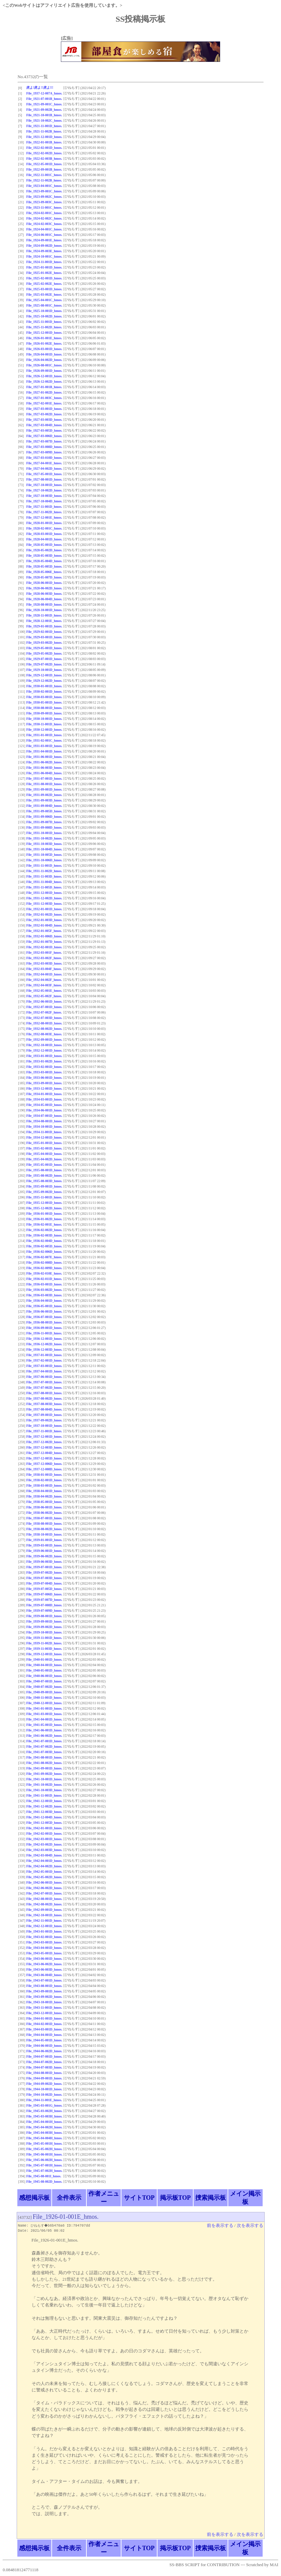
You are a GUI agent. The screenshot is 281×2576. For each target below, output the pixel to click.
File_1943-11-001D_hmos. (44, 2007)
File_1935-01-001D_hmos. (44, 1143)
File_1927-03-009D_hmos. (44, 452)
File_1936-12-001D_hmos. (44, 1339)
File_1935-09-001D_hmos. (44, 1186)
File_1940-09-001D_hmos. (44, 1692)
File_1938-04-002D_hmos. (44, 1496)
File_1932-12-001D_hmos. (44, 1050)
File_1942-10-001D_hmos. (44, 1915)
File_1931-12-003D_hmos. (44, 903)
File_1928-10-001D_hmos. (44, 610)
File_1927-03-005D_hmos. (44, 430)
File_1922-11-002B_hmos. (44, 180)
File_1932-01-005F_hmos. (44, 931)
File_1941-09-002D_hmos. (44, 1774)
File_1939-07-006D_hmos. (44, 1594)
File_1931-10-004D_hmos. (44, 849)
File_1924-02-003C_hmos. (44, 224)
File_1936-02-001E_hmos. (44, 1224)
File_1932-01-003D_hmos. (44, 920)
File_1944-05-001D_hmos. (44, 2040)
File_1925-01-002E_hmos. (44, 273)
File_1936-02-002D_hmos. (44, 1230)
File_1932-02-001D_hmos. (44, 947)
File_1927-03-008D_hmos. (44, 447)
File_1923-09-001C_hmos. (44, 191)
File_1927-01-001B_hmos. (44, 387)
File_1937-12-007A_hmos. (44, 93)
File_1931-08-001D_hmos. (44, 784)
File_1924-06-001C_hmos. (44, 235)
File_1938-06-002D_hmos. (44, 1513)
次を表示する (250, 2225)
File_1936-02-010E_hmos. (44, 1273)
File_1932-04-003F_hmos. (44, 985)
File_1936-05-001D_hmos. (44, 1306)
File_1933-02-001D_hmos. (44, 1067)
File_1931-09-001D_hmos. (44, 789)
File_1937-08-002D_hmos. (44, 1398)
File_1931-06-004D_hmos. (44, 773)
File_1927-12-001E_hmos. (44, 517)
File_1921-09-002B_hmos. (44, 109)
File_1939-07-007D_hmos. (44, 1600)
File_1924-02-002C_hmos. (44, 218)
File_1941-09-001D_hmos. (44, 1768)
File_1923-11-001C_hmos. (44, 207)
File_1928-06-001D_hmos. (44, 583)
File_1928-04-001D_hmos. (44, 539)
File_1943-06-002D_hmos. (44, 1964)
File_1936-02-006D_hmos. (44, 1252)
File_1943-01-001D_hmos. (44, 1931)
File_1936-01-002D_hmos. (44, 1219)
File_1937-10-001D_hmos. (44, 1426)
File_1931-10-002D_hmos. (44, 838)
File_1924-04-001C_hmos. (44, 229)
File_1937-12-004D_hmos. (44, 1453)
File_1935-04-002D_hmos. (44, 1159)
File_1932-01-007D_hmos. (44, 942)
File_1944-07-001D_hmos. (44, 2056)
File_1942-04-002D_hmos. (44, 1866)
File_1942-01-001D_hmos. (44, 1828)
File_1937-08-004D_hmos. (44, 1409)
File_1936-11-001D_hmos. (44, 1333)
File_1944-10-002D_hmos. (44, 2094)
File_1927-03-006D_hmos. (44, 436)
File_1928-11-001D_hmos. (44, 615)
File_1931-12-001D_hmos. (44, 893)
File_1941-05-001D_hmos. (44, 1725)
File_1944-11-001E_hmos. (44, 2100)
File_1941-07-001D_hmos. (44, 1741)
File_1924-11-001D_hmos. (44, 262)
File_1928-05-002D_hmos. (44, 550)
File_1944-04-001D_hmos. (44, 2035)
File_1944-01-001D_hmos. (44, 2018)
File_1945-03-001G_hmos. (44, 2105)
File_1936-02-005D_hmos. (44, 1246)
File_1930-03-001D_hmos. (44, 697)
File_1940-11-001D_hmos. (44, 1697)
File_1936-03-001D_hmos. (44, 1284)
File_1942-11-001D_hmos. (44, 1920)
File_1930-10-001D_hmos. (44, 719)
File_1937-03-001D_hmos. (44, 1366)
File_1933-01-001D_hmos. (44, 1056)
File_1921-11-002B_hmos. (44, 131)
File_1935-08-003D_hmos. (44, 1181)
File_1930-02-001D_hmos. (44, 691)
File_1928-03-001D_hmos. (44, 534)
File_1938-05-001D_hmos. (44, 1502)
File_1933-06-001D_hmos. (44, 1077)
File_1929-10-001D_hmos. (44, 670)
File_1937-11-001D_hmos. (44, 1431)
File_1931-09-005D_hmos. (44, 811)
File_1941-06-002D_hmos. (44, 1735)
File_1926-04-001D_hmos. (44, 354)
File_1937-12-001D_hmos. (44, 1436)
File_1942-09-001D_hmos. (44, 1910)
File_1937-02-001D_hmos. (44, 1360)
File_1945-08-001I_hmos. (43, 2176)
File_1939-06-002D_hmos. (44, 1556)
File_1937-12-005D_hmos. (44, 1458)
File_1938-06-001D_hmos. (44, 1507)
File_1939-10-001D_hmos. (44, 1632)
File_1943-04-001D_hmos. (44, 1948)
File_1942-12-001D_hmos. (44, 1926)
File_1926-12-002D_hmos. (44, 381)
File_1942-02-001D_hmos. (44, 1833)
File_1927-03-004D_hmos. (44, 425)
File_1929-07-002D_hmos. (44, 664)
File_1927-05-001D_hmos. (44, 474)
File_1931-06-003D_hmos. (44, 768)
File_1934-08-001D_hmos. (44, 1121)
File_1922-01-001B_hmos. (44, 142)
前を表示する (220, 2225)
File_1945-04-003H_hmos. (44, 2132)
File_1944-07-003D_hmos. (44, 2067)
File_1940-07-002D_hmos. (44, 1687)
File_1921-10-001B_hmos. (44, 115)
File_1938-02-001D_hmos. (44, 1480)
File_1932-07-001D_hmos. (44, 1007)
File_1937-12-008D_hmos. (44, 1469)
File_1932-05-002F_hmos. (44, 996)
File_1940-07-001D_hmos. (44, 1681)
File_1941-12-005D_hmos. (44, 1823)
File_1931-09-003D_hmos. (44, 800)
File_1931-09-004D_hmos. (44, 806)
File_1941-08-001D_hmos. (44, 1757)
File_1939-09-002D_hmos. (44, 1627)
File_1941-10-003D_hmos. (44, 1790)
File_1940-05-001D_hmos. (44, 1670)
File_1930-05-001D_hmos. (44, 702)
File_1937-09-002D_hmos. (44, 1420)
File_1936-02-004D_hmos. (44, 1241)
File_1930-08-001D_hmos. (44, 708)
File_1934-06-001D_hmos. (44, 1110)
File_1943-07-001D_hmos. (44, 1980)
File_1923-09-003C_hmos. (44, 202)
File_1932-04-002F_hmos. (44, 980)
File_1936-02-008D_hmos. (44, 1262)
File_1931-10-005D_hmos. (44, 855)
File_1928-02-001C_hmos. (44, 528)
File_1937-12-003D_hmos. (44, 1447)
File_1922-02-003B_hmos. (44, 158)
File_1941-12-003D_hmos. (44, 1812)
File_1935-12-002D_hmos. (44, 1208)
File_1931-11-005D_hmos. (44, 887)
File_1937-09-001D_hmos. (44, 1415)
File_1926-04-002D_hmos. (44, 360)
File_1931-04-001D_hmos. (44, 751)
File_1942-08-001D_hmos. (44, 1899)
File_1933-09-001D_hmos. (44, 1083)
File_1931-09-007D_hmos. (44, 822)
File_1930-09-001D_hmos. (44, 713)
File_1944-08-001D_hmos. (44, 2073)
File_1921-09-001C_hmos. (44, 104)
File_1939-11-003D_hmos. (44, 1648)
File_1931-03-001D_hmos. (44, 746)
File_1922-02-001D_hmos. (44, 148)
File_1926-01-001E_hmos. (44, 338)
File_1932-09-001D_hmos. (44, 1039)
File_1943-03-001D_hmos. (44, 1942)
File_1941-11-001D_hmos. (44, 1795)
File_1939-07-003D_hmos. (44, 1578)
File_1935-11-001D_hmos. (44, 1197)
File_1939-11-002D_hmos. (44, 1643)
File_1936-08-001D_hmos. (44, 1322)
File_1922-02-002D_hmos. (44, 153)
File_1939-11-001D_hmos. (44, 1638)
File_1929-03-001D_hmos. (44, 637)
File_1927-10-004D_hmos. (44, 501)
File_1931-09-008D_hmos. (44, 827)
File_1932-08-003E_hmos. (44, 1034)
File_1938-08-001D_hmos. (44, 1523)
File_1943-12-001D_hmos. (44, 2013)
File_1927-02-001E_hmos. (44, 403)
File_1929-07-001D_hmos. (44, 659)
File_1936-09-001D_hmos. (44, 1328)
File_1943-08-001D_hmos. (44, 1986)
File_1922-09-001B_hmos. (44, 169)
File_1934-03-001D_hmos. (44, 1099)
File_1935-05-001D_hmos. (44, 1164)
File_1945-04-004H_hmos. (44, 2138)
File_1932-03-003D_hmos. (44, 963)
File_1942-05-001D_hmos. (44, 1871)
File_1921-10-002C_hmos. (44, 120)
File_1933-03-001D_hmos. (44, 1072)
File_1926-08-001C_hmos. (44, 365)
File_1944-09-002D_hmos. (44, 2084)
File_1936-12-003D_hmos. (44, 1349)
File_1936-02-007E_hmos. (44, 1257)
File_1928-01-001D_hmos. (44, 523)
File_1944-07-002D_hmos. (44, 2062)
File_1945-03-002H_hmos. (44, 2111)
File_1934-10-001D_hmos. (44, 1126)
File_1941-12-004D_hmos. (44, 1817)
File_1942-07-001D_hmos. (44, 1893)
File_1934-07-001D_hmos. (44, 1116)
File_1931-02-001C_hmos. (44, 740)
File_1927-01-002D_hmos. (44, 392)
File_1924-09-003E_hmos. (44, 251)
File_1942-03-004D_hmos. (44, 1855)
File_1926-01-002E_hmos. (44, 343)
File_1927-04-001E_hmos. (44, 463)
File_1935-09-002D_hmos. (44, 1192)
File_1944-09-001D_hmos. (44, 2078)
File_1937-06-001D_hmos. (44, 1377)
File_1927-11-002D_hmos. (44, 512)
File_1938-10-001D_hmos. (44, 1534)
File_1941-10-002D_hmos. (44, 1784)
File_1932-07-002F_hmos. (44, 1012)
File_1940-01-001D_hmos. (44, 1659)
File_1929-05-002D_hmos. (44, 653)
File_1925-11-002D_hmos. (44, 327)
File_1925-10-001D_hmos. (44, 311)
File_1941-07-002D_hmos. (44, 1746)
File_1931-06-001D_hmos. (44, 757)
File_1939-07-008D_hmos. (44, 1605)
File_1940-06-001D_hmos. (44, 1676)
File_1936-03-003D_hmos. (44, 1295)
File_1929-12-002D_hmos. (44, 680)
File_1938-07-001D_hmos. (44, 1518)
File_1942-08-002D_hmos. (44, 1904)
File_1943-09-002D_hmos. (44, 1997)
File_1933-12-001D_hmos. (44, 1088)
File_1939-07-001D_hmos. (44, 1567)
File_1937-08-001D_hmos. (44, 1393)
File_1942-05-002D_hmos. (44, 1877)
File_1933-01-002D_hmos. (44, 1061)
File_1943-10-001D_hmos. (44, 2002)
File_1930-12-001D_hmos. (44, 729)
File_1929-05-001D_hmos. (44, 648)
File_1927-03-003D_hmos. (44, 419)
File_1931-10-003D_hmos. (44, 844)
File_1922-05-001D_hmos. (44, 164)
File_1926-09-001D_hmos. (44, 371)
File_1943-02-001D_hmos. (44, 1937)
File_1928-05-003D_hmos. (44, 555)
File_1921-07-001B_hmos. (44, 99)
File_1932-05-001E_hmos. (44, 990)
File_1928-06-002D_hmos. (44, 588)
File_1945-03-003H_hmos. (44, 2116)
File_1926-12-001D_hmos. (44, 376)
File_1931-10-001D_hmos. (44, 833)
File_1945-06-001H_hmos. (44, 2154)
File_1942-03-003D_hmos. (44, 1850)
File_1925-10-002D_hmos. (44, 316)
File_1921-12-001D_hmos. (44, 137)
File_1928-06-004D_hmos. (44, 599)
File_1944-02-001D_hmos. (44, 2024)
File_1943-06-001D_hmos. (44, 1958)
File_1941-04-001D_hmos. (44, 1719)
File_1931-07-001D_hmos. (44, 778)
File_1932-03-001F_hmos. (44, 952)
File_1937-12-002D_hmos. (44, 1442)
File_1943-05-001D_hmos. (44, 1953)
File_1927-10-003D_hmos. (44, 496)
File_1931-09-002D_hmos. (44, 795)
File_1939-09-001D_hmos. (44, 1621)
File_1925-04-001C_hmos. (44, 300)
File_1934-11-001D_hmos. (44, 1132)
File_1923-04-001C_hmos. (44, 186)
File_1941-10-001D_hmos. (44, 1779)
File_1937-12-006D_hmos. (44, 1464)
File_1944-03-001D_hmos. (44, 2029)
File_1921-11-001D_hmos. (44, 126)
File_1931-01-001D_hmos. (44, 735)
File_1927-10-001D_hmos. (44, 485)
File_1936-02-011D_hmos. (44, 1279)
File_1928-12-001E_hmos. (44, 621)
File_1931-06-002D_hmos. (44, 762)
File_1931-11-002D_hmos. (44, 871)
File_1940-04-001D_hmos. (44, 1665)
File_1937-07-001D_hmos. (44, 1382)
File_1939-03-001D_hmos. (44, 1545)
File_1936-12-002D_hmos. (44, 1344)
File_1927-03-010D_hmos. (44, 458)
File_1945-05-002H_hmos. (44, 2149)
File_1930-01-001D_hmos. (44, 686)
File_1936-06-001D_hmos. (44, 1311)
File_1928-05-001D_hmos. (44, 545)
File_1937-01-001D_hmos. (44, 1355)
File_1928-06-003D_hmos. (44, 593)
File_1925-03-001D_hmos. (44, 289)
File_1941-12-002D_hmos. (44, 1806)
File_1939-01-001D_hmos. (44, 1540)
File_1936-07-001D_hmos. (44, 1317)
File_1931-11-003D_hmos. (44, 876)
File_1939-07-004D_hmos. (44, 1583)
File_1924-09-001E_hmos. (44, 240)
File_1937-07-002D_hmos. (44, 1387)
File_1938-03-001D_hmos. (44, 1485)
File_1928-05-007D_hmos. (44, 577)
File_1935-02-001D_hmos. (44, 1148)
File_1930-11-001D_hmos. (44, 724)
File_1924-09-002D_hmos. (44, 245)
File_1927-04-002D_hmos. (44, 468)
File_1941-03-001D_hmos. (44, 1714)
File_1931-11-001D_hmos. (44, 865)
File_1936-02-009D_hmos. (44, 1268)
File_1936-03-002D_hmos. (44, 1290)
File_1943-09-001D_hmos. (44, 1991)
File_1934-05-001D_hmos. (44, 1105)
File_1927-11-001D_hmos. (44, 506)
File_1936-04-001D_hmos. (44, 1300)
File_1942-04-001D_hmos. (44, 1861)
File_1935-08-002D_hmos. (44, 1175)
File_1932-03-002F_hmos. (44, 958)
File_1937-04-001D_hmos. (44, 1371)
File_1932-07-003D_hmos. (44, 1018)
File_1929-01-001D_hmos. (44, 626)
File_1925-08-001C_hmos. (44, 305)
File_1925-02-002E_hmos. (44, 284)
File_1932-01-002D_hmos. (44, 914)
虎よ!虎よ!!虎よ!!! (39, 87)
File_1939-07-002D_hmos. (44, 1572)
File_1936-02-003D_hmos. (44, 1235)
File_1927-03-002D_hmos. (44, 414)
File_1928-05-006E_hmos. (44, 572)
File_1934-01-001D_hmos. (44, 1094)
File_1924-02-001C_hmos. (44, 213)
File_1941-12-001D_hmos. (44, 1801)
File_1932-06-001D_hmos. (44, 1001)
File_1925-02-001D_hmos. (44, 278)
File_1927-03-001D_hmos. (44, 409)
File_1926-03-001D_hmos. (44, 349)
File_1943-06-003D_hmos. (44, 1969)
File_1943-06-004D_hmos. (44, 1975)
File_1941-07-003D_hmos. (44, 1752)
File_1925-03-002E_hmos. (44, 294)
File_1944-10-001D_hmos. (44, 2089)
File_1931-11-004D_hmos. (44, 882)
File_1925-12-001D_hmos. (44, 332)
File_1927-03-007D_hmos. (44, 441)
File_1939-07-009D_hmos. (44, 1610)
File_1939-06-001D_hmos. (44, 1551)
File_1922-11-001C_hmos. (44, 175)
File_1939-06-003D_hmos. (44, 1561)
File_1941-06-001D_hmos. (44, 1730)
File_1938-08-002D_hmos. (44, 1529)
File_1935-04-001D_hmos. (44, 1154)
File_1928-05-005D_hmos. (44, 566)
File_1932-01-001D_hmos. (44, 909)
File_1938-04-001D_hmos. (44, 1491)
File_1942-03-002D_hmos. (44, 1844)
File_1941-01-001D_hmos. (44, 1708)
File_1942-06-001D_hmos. (44, 1882)
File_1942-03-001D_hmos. (44, 1839)
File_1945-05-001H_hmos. (44, 2143)
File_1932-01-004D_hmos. (44, 925)
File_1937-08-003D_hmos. (44, 1404)
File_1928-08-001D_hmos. (44, 604)
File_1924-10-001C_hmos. (44, 256)
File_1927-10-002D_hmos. (44, 490)
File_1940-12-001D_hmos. (44, 1703)
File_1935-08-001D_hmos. (44, 1170)
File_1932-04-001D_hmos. (44, 974)
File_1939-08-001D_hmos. (44, 1616)
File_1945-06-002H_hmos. (44, 2160)
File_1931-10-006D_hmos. (44, 860)
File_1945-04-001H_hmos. (44, 2122)
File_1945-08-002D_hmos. (44, 2181)
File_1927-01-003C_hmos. (44, 398)
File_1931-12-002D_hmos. (44, 898)
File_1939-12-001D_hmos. (44, 1654)
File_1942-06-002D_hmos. (44, 1888)
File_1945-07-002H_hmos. (44, 2171)
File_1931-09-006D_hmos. (44, 816)
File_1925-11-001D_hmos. (44, 322)
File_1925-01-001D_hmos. (44, 267)
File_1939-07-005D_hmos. (44, 1589)
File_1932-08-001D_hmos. (44, 1023)
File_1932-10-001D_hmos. (44, 1045)
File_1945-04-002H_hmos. (44, 2127)
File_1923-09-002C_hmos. (44, 196)
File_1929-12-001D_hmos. (44, 675)
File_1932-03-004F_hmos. (44, 969)
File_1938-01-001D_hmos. (44, 1474)
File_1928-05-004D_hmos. (44, 561)
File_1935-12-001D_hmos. (44, 1203)
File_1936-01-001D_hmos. (44, 1213)
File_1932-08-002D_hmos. (44, 1029)
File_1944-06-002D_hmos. (44, 2051)
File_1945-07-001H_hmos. (44, 2165)
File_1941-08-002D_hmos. (44, 1763)
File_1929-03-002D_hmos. (44, 642)
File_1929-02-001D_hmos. (44, 632)
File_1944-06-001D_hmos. (44, 2045)
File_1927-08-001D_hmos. (44, 479)
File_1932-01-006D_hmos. (44, 936)
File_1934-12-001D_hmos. (44, 1137)
